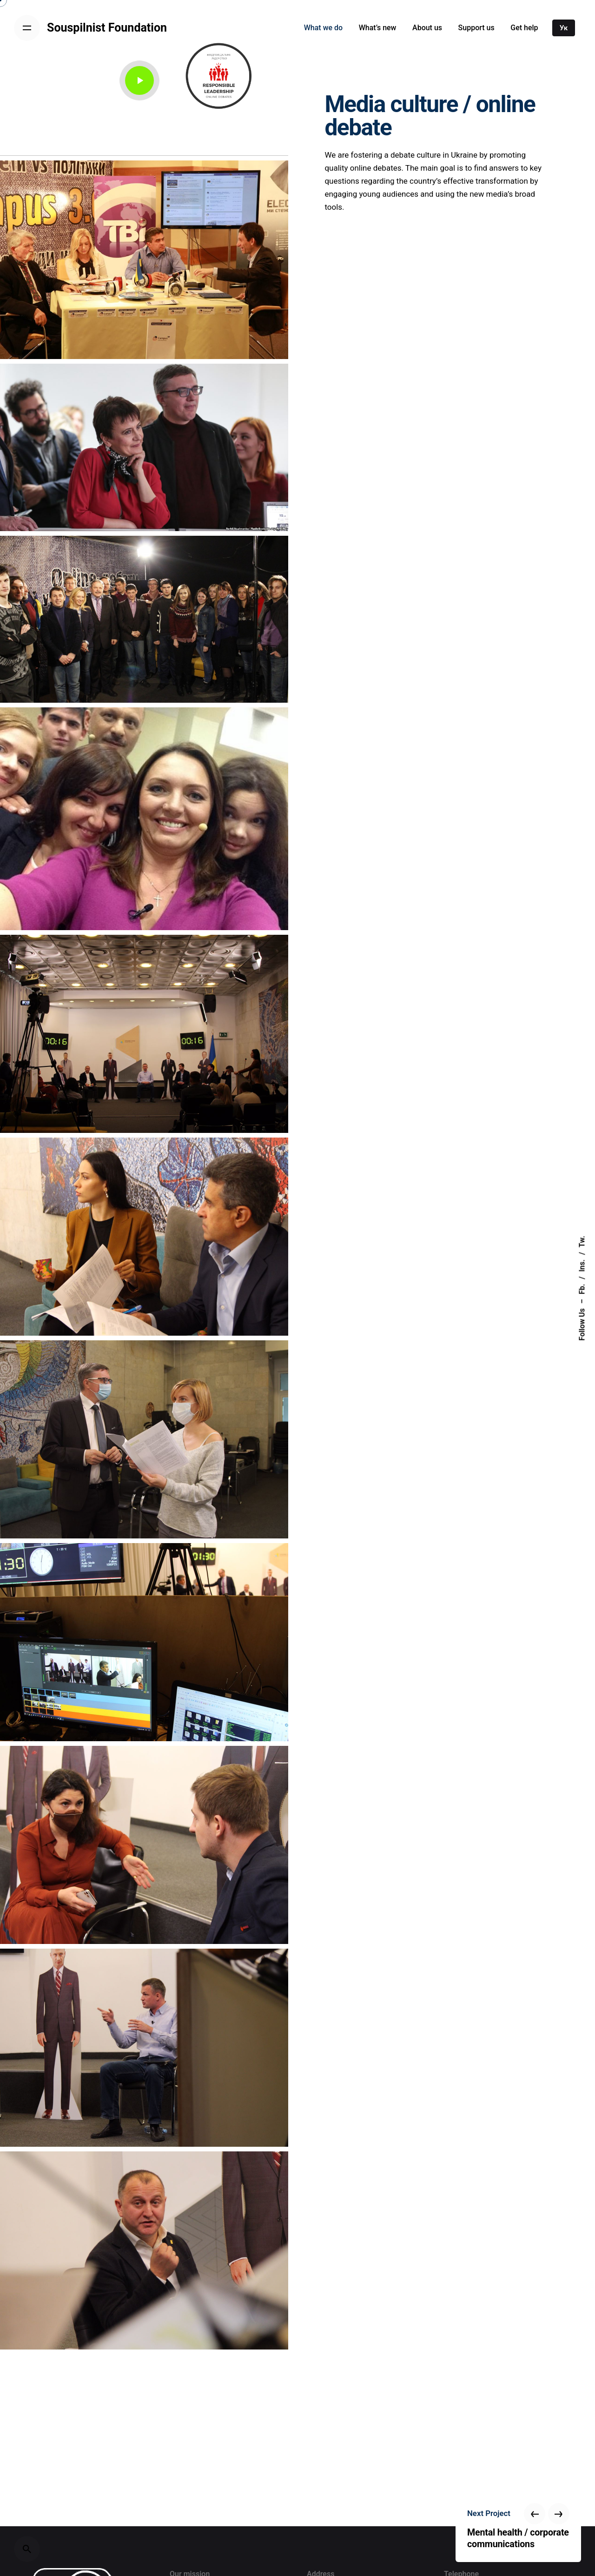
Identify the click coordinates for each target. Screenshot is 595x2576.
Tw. (581, 1241)
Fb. (581, 1289)
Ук (564, 28)
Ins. (581, 1265)
